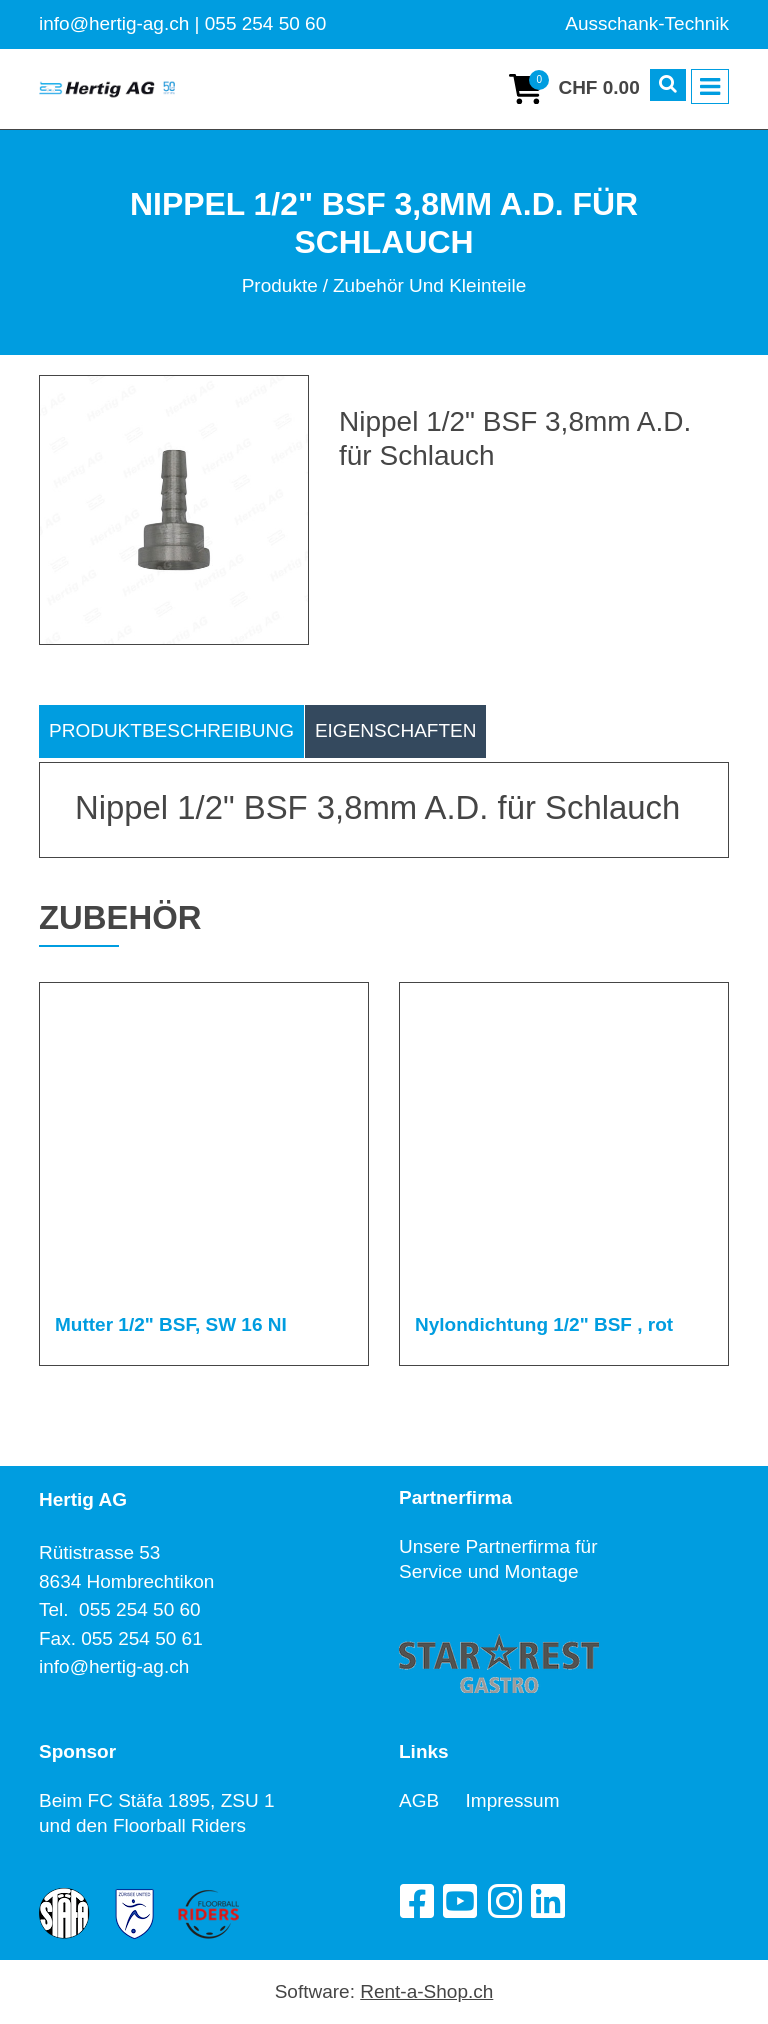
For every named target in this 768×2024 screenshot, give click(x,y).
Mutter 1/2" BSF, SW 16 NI (171, 1324)
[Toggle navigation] (710, 87)
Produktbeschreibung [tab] (171, 730)
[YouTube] (460, 1901)
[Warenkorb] (574, 89)
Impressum (513, 1800)
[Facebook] (416, 1901)
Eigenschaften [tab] (396, 730)
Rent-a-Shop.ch (426, 1991)
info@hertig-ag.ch (114, 1666)
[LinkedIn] (548, 1901)
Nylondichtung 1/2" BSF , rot (544, 1324)
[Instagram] (504, 1901)
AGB (432, 1800)
